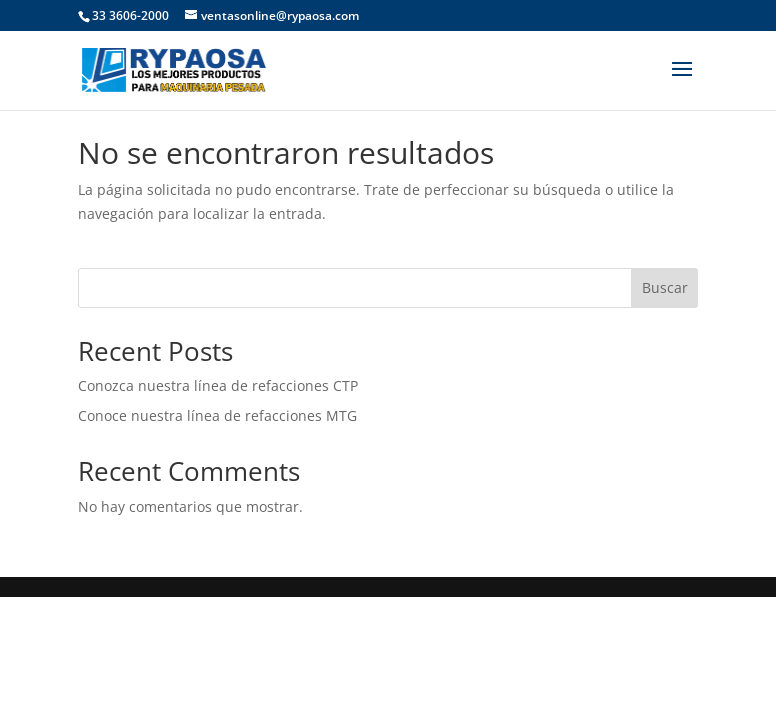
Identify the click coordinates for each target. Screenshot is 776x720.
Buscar (665, 287)
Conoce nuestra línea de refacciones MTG (217, 415)
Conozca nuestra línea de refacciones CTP (218, 385)
